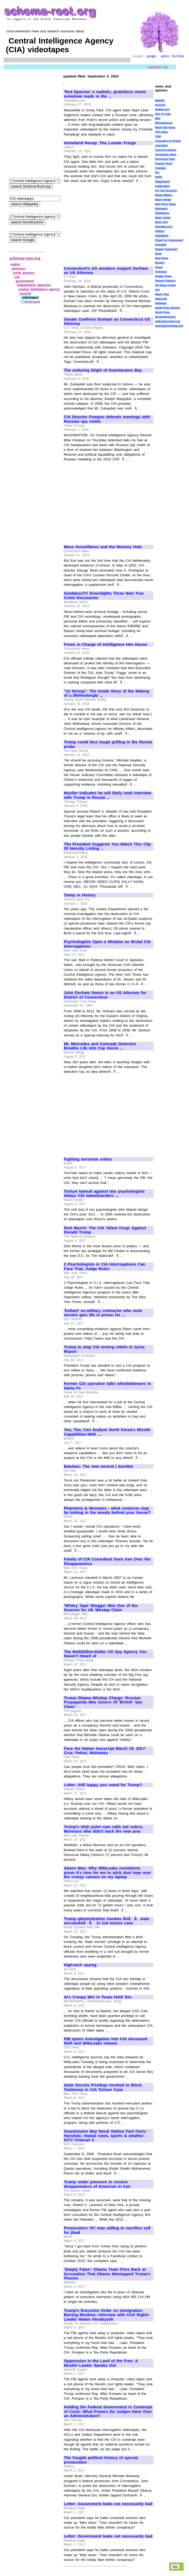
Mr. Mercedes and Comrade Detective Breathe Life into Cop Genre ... (100, 1046)
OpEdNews (162, 235)
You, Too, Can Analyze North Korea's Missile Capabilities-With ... (107, 1432)
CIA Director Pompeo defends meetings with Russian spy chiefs (107, 419)
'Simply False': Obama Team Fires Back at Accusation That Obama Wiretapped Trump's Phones (107, 2273)
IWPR (158, 177)
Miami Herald (163, 199)
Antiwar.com (162, 109)
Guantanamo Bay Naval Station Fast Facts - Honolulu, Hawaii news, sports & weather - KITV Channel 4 (106, 2135)
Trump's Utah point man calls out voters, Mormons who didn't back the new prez (103, 1829)
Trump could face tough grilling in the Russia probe (108, 744)
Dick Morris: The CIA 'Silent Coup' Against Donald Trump (105, 1230)
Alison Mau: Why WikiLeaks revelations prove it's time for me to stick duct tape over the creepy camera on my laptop (107, 1872)
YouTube (177, 56)
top (175, 2567)
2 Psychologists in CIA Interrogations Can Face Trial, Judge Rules (104, 1266)
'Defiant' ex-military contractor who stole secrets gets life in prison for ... (103, 1313)
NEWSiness (162, 213)
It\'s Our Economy (166, 190)
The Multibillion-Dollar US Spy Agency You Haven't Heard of (105, 1654)
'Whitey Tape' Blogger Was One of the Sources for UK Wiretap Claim (101, 1607)
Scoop (158, 267)
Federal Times (163, 163)
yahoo (165, 56)
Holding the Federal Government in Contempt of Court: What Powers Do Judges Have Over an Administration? (108, 2411)
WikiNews (161, 303)
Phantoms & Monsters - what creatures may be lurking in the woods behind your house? (107, 1510)
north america (24, 273)
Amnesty (160, 105)
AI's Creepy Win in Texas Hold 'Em (98, 1997)
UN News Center (165, 285)
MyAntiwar (161, 208)
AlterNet (160, 100)
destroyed (32, 302)
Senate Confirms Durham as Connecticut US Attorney (107, 321)
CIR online (161, 132)
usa (17, 277)
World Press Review (167, 308)
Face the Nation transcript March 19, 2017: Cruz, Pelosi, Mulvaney (105, 1750)
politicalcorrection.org (167, 321)
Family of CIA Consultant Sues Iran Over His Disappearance (107, 1561)
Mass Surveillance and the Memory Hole (103, 547)
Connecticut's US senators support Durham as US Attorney (106, 270)
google (151, 56)
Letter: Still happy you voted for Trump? (103, 1785)
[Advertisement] (108, 222)
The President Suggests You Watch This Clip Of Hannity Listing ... (107, 846)
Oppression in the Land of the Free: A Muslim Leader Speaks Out (101, 2363)
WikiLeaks (161, 299)
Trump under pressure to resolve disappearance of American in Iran (97, 2184)
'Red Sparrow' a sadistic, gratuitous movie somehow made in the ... (105, 94)
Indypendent (162, 186)
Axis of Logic (163, 114)
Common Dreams (165, 150)
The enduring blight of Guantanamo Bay (103, 370)
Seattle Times (163, 276)
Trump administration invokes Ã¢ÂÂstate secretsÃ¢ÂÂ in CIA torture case (106, 1921)
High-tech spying (80, 1965)
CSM (158, 136)
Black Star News (165, 127)
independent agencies (34, 285)
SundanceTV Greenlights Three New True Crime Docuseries (104, 595)
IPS (157, 172)
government (25, 281)
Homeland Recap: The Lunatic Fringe (100, 143)
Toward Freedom (165, 281)
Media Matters (163, 195)
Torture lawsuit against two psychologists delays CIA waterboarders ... (104, 1193)
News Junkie (162, 217)
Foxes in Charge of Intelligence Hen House (105, 644)
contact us (158, 66)
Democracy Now (165, 159)
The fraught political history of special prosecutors (101, 2460)
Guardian (160, 168)
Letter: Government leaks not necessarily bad (108, 2504)
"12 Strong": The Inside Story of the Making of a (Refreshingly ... (106, 693)
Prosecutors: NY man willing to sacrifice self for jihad (107, 2230)
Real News (161, 258)
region (15, 264)
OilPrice (159, 231)
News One (161, 222)
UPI (157, 290)
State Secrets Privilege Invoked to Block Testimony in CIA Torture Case (103, 2087)
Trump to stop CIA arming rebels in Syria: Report (104, 1349)
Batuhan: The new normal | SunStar (98, 1466)
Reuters (159, 262)
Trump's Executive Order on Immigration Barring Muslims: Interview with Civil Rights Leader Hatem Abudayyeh (106, 2314)
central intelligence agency (39, 289)
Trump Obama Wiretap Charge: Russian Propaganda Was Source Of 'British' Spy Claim (103, 1702)
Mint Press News (165, 204)
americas (18, 269)
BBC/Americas (163, 123)
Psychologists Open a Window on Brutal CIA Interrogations (107, 944)
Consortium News (166, 154)
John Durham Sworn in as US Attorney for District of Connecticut (105, 995)
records (25, 293)
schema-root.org (24, 258)
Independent (162, 181)
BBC (158, 118)
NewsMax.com (164, 226)
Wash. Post (162, 294)
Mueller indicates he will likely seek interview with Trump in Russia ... (108, 795)
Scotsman (161, 272)
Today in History (80, 895)
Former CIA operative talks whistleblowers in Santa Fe (107, 1385)
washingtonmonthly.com (169, 326)
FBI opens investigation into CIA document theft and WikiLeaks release (105, 2041)
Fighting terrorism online (88, 1159)
